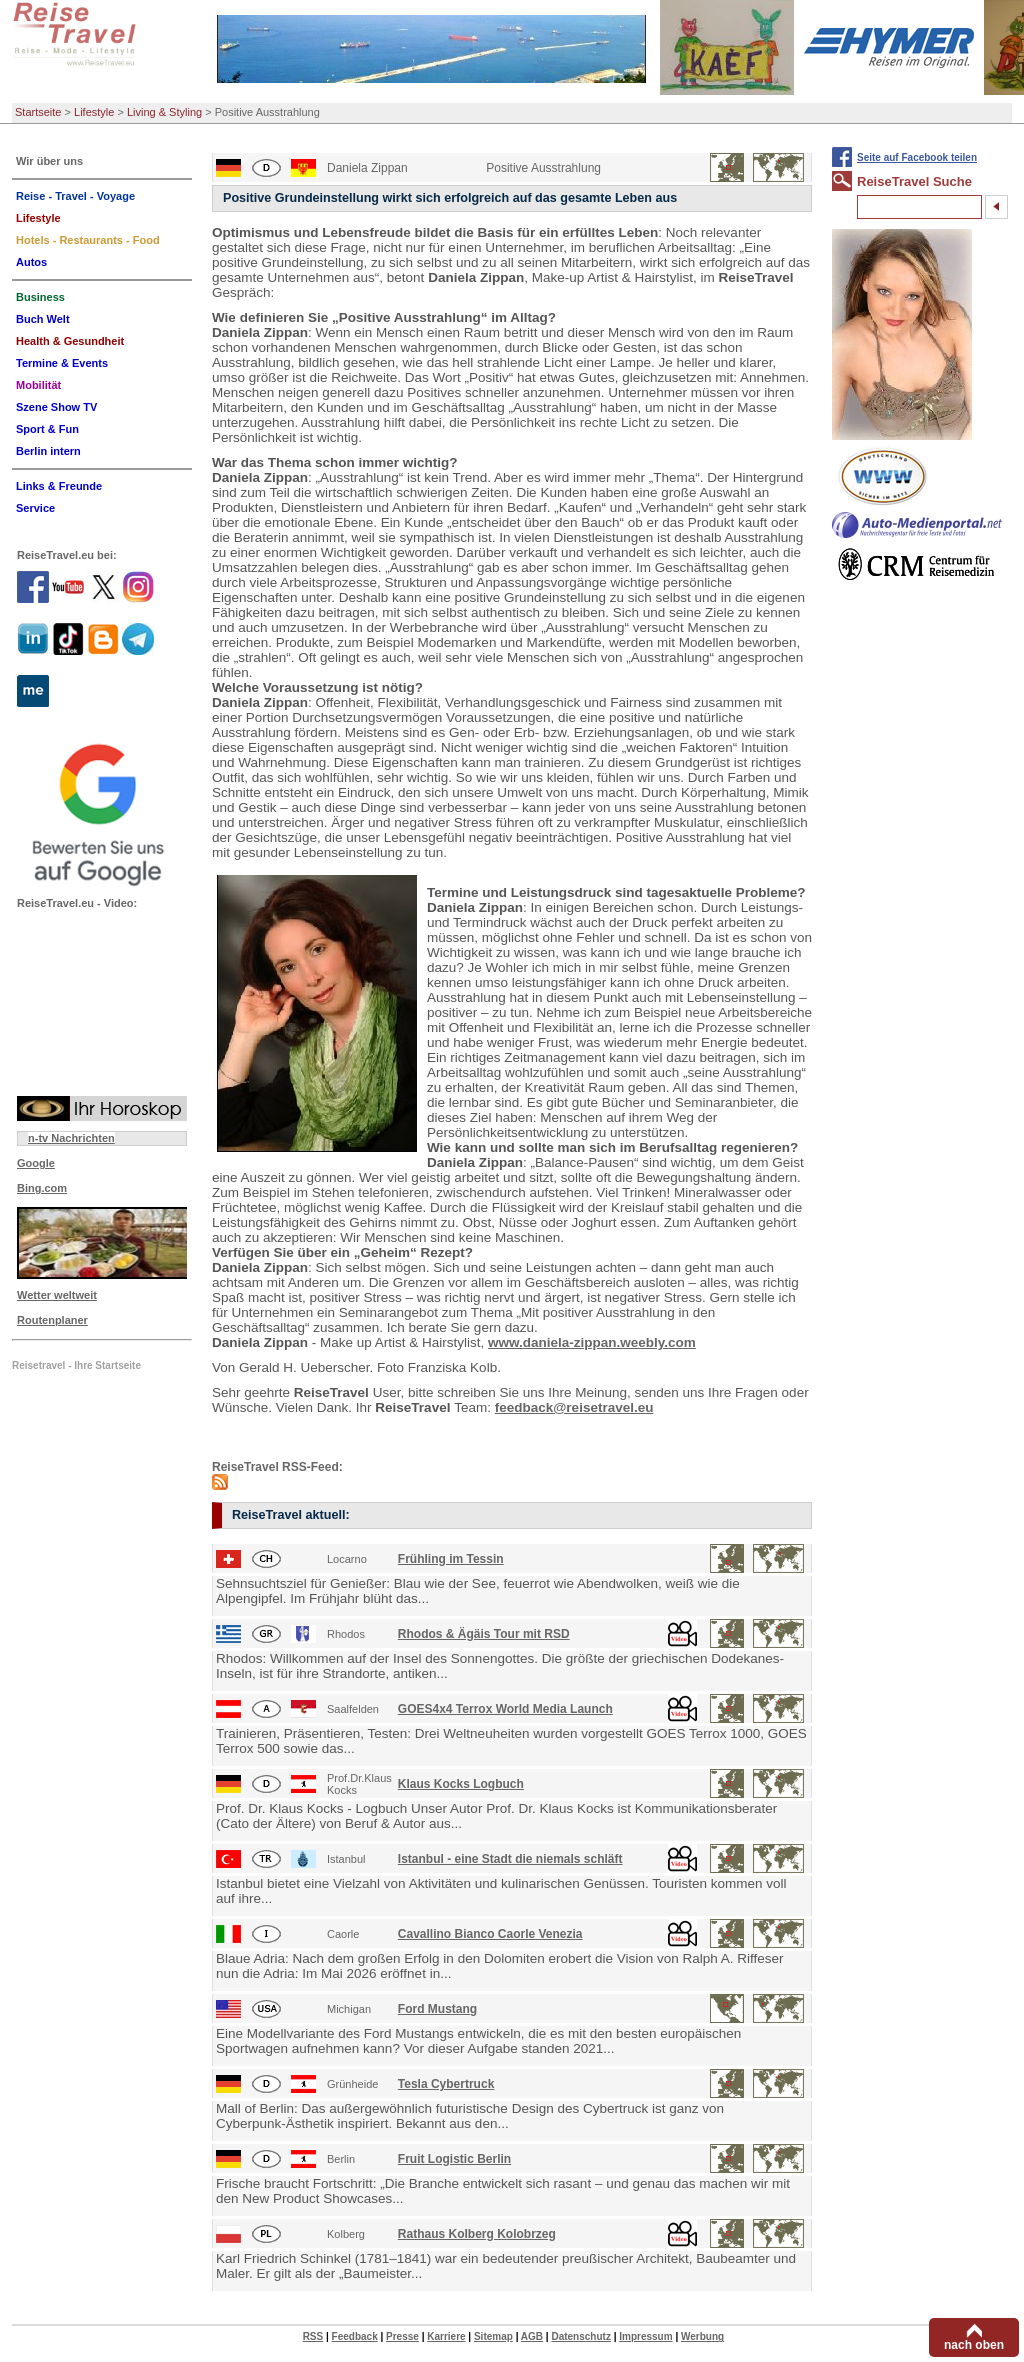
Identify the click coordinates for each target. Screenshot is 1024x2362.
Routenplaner (52, 1320)
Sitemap (493, 2336)
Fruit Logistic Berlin (454, 2159)
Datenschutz (580, 2336)
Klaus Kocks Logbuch (461, 1784)
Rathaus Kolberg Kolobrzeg (477, 2234)
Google (36, 1163)
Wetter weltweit (57, 1295)
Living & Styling (164, 112)
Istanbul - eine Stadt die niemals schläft (510, 1859)
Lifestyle (94, 112)
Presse (402, 2336)
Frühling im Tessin (451, 1559)
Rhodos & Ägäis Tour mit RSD (484, 1634)
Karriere (446, 2336)
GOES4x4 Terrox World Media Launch (505, 1709)
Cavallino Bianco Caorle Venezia (490, 1934)
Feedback (355, 2336)
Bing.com (42, 1188)
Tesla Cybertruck (446, 2084)
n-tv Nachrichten (71, 1138)
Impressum (645, 2336)
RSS (313, 2336)
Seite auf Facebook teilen (917, 157)
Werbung (702, 2336)
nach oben (974, 2345)
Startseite (38, 112)
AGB (532, 2336)
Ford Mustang (437, 2009)
